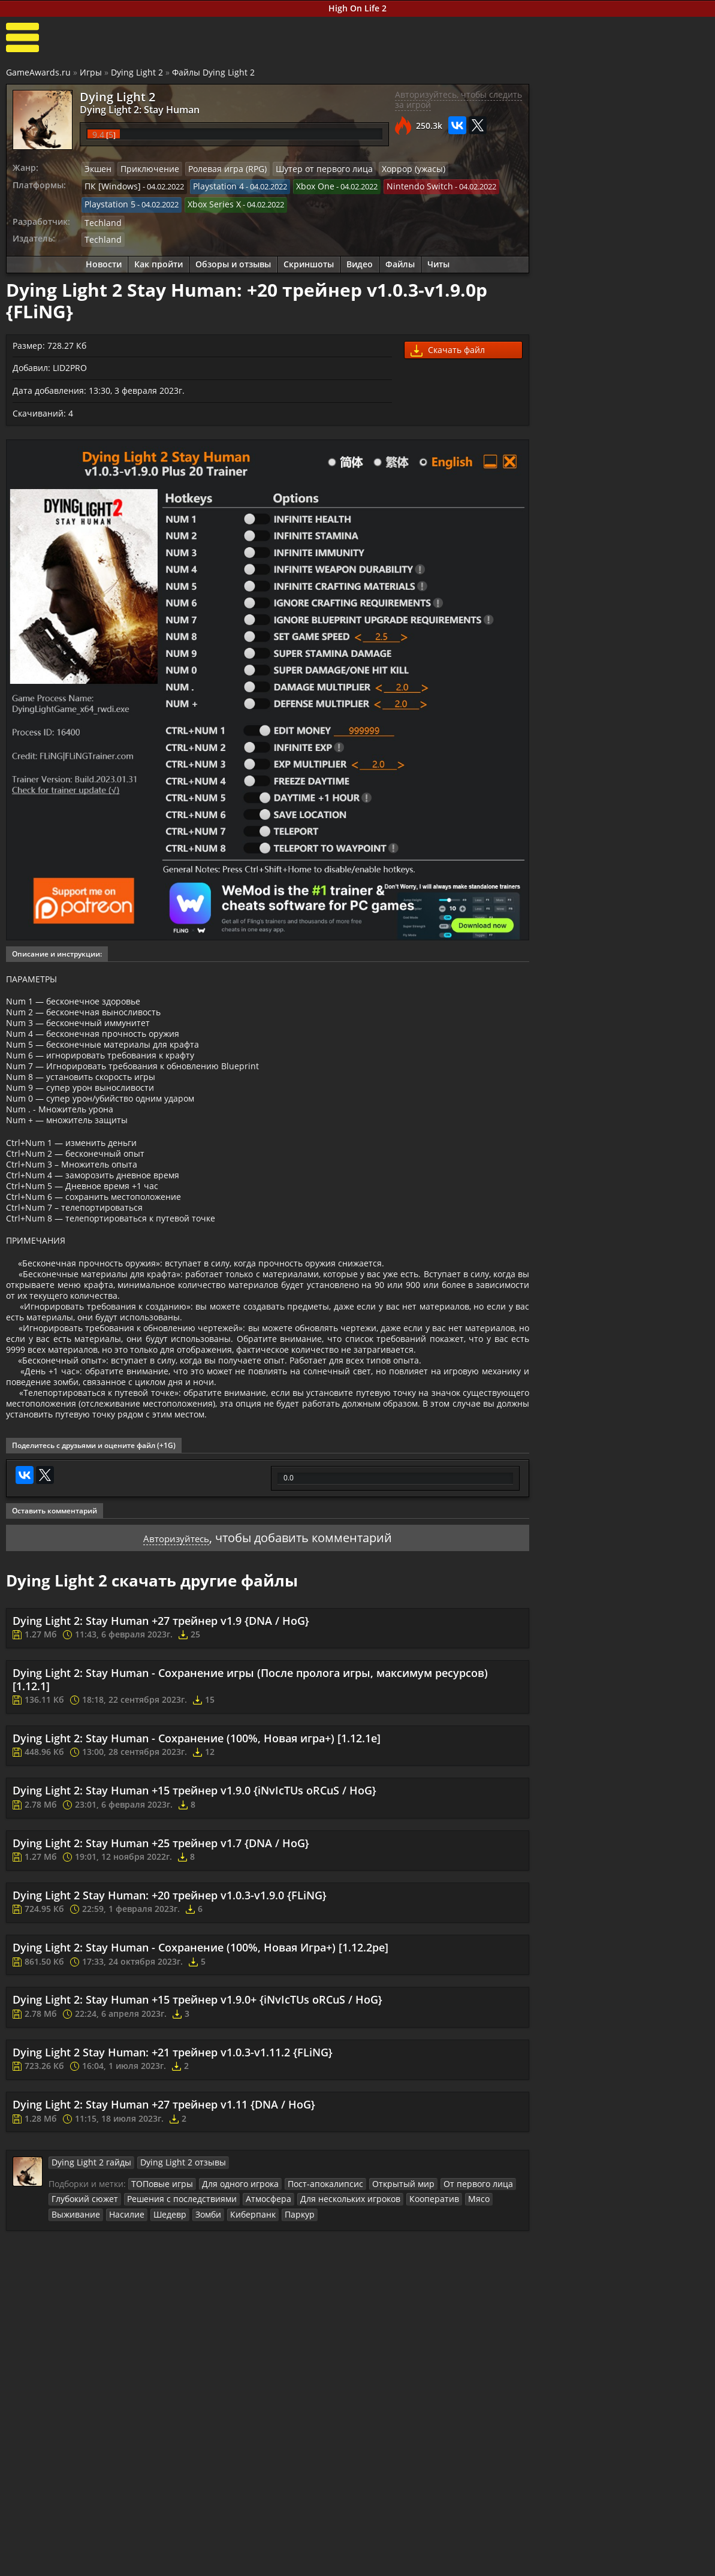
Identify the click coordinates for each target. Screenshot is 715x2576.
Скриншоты (308, 258)
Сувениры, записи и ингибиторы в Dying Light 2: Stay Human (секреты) (653, 724)
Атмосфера (250, 2305)
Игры (91, 72)
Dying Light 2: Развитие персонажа (655, 673)
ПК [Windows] (109, 185)
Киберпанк (185, 2319)
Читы (438, 258)
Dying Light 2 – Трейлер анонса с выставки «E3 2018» (652, 898)
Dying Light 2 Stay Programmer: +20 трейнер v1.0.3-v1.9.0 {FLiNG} (170, 2002)
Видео (359, 258)
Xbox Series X (207, 202)
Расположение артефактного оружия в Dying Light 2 (657, 627)
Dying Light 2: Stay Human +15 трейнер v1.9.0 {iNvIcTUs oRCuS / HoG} (194, 1897)
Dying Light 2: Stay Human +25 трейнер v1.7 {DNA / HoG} (161, 1949)
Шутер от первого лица (304, 169)
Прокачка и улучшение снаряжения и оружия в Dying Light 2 (657, 576)
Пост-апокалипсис (309, 2290)
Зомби (143, 2319)
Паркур (229, 2319)
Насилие (67, 2319)
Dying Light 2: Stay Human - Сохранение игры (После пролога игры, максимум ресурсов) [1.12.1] (250, 1786)
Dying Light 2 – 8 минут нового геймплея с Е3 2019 (651, 805)
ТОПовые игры (159, 2290)
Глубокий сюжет (82, 2305)
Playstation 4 (209, 185)
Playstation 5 (108, 202)
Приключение (145, 169)
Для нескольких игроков (326, 2305)
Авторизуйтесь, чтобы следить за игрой (458, 100)
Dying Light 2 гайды (87, 2269)
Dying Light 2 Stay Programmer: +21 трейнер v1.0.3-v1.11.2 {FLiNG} (173, 2159)
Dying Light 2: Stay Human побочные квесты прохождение (655, 477)
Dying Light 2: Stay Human (128, 109)
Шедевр (107, 2319)
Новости (104, 258)
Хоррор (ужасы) (387, 169)
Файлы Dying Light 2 (213, 72)
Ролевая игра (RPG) (216, 169)
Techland (101, 218)
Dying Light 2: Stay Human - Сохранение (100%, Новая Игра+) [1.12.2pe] (200, 2054)
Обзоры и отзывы (233, 258)
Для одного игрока (231, 2290)
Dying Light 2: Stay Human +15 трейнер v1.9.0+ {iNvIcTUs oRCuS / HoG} (197, 2107)
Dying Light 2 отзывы (169, 2269)
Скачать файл (448, 345)
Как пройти (158, 258)
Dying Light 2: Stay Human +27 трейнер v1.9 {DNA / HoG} (161, 1727)
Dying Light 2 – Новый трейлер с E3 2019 (655, 851)
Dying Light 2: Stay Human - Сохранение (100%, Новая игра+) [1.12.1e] (197, 1845)
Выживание (486, 2305)
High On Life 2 (357, 8)
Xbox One (302, 185)
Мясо (445, 2305)
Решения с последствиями (171, 2305)
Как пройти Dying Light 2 (591, 447)
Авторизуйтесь (176, 1644)
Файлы (400, 258)
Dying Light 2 (137, 72)
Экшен (97, 169)
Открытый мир (380, 2290)
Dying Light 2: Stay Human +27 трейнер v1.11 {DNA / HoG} (164, 2211)
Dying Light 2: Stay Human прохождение (655, 524)
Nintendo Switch (402, 185)
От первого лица (449, 2290)
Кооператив (403, 2305)
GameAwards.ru (38, 72)
